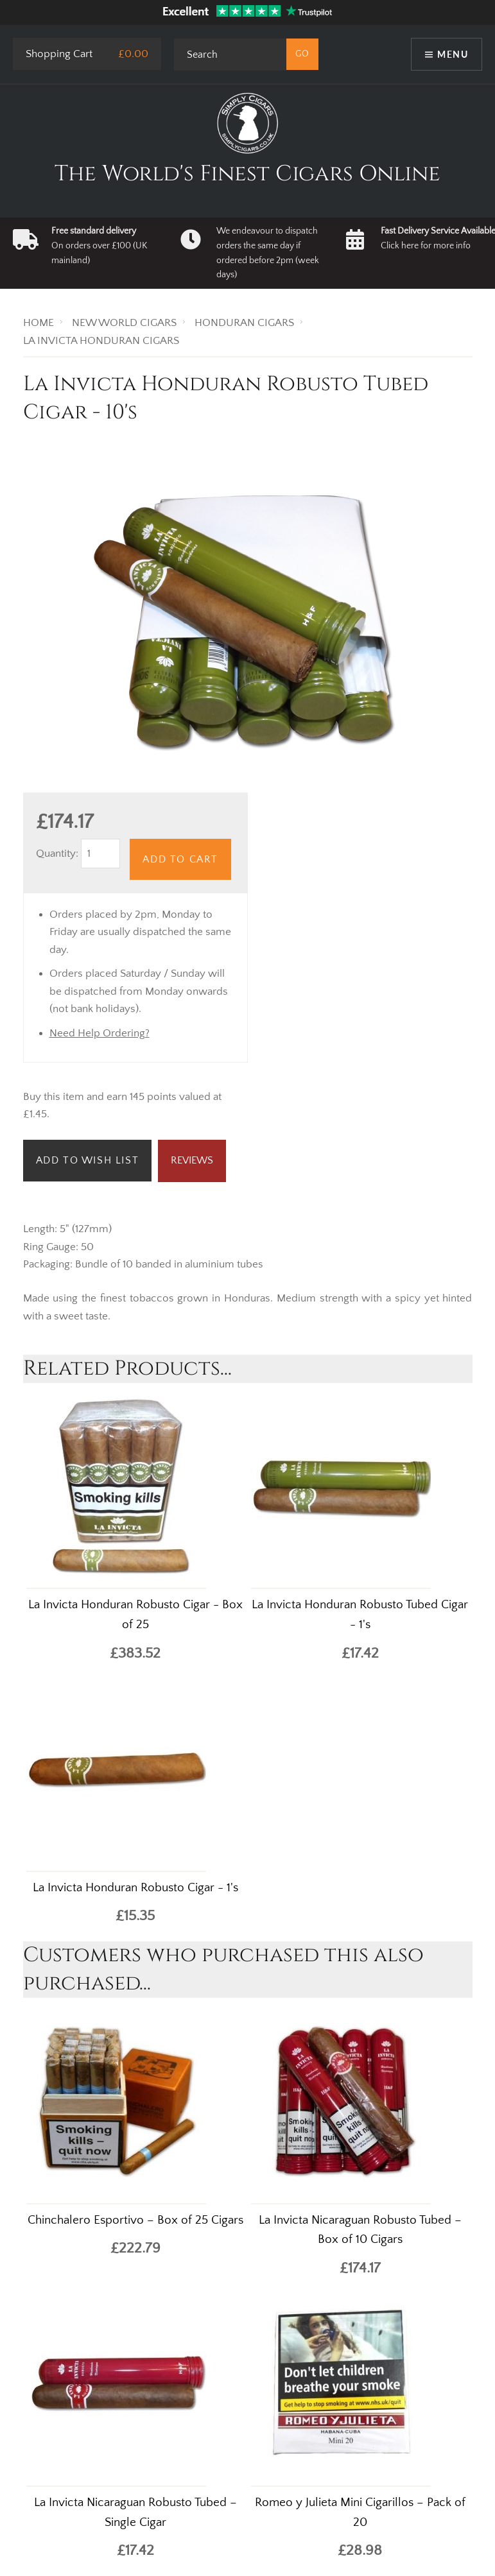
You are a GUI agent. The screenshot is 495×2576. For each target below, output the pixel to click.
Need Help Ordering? (99, 1033)
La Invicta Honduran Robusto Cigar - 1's (135, 1887)
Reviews (192, 1160)
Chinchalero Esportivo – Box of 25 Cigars (135, 2220)
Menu (452, 54)
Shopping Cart (59, 54)
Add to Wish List (87, 1160)
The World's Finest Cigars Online (247, 174)
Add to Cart (180, 859)
